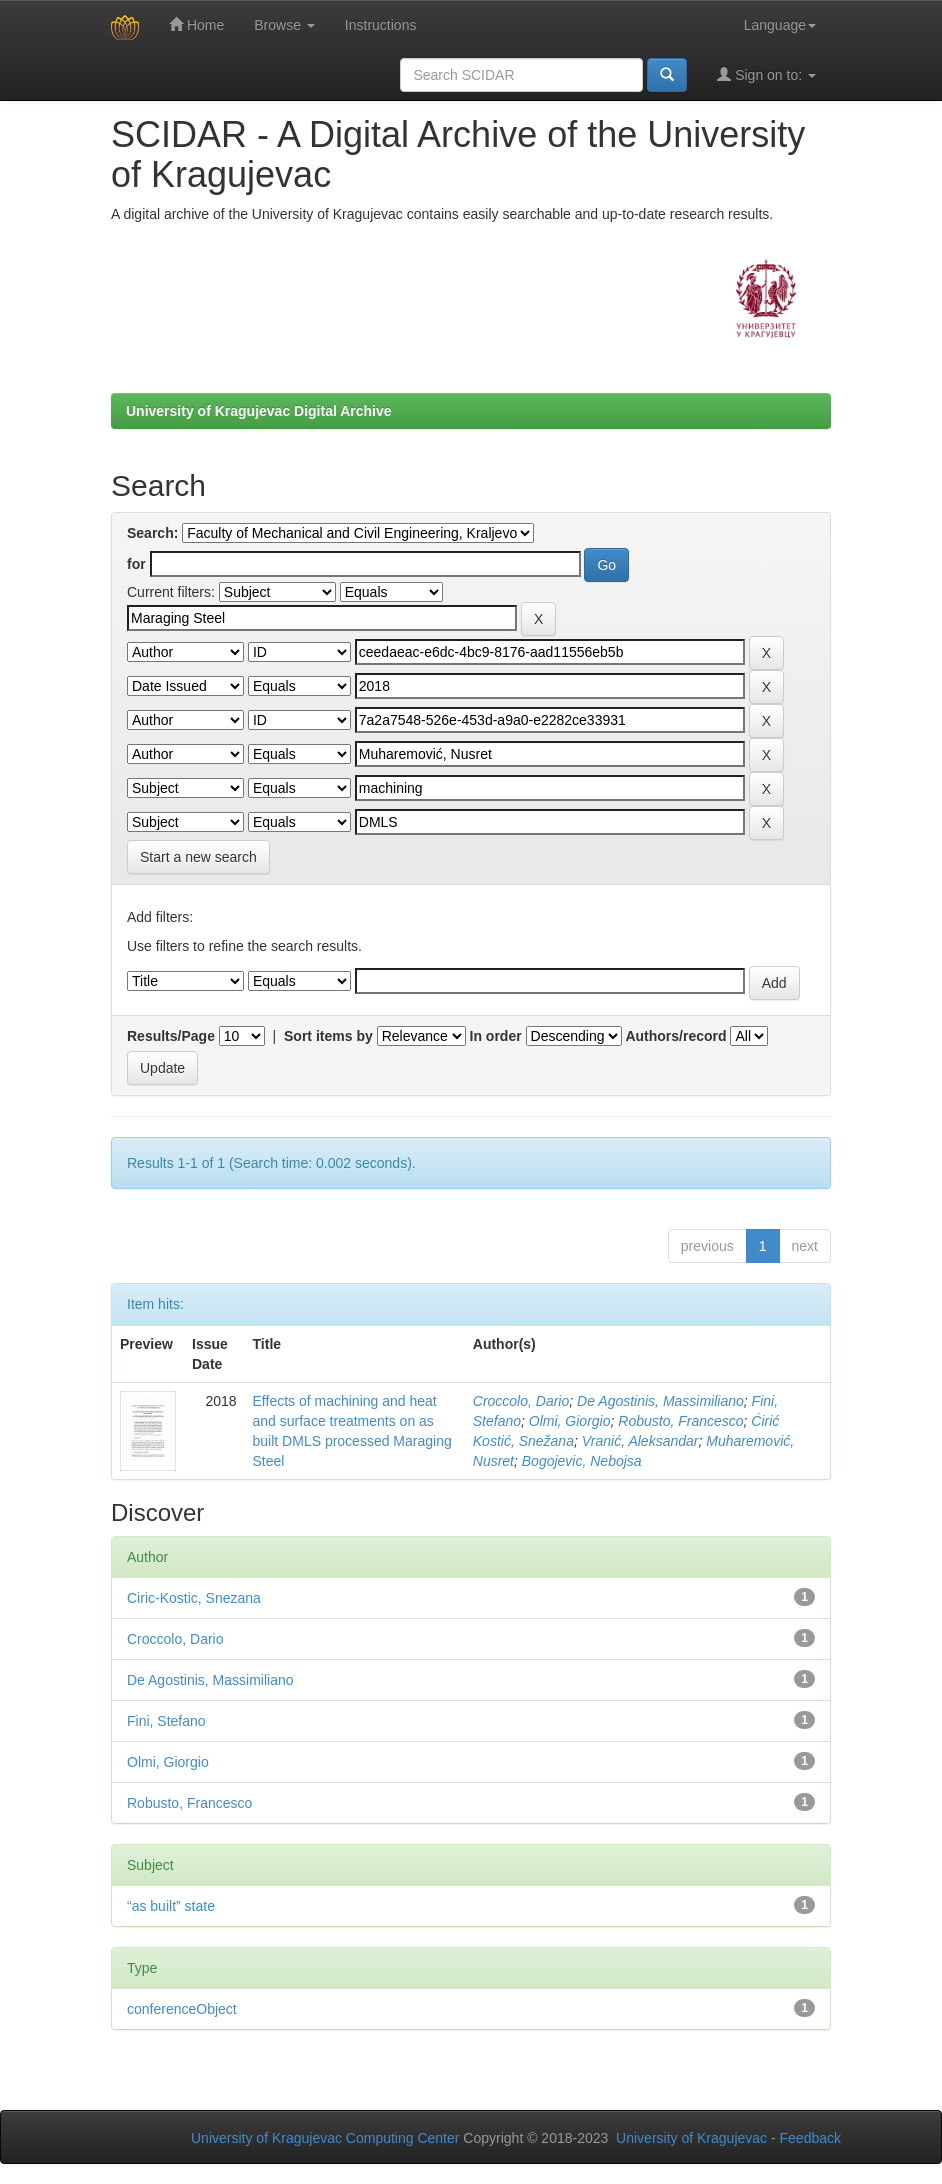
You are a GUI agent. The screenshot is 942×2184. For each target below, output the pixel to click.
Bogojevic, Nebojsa (582, 1461)
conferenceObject (182, 2009)
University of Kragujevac (691, 2138)
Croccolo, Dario (521, 1401)
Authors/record (675, 1036)
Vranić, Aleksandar (640, 1441)
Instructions (381, 25)
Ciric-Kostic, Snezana (194, 1598)
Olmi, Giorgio (570, 1421)
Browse (284, 25)
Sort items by (328, 1036)
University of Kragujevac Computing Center (325, 2138)
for (136, 564)
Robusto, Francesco (680, 1421)
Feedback (810, 2138)
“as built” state (171, 1906)
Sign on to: (766, 74)
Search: (152, 533)
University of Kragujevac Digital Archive (259, 411)
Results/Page (171, 1036)
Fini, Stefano (166, 1721)
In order (496, 1036)
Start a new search (198, 857)
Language (780, 25)
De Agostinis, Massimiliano (660, 1401)
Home (196, 24)
